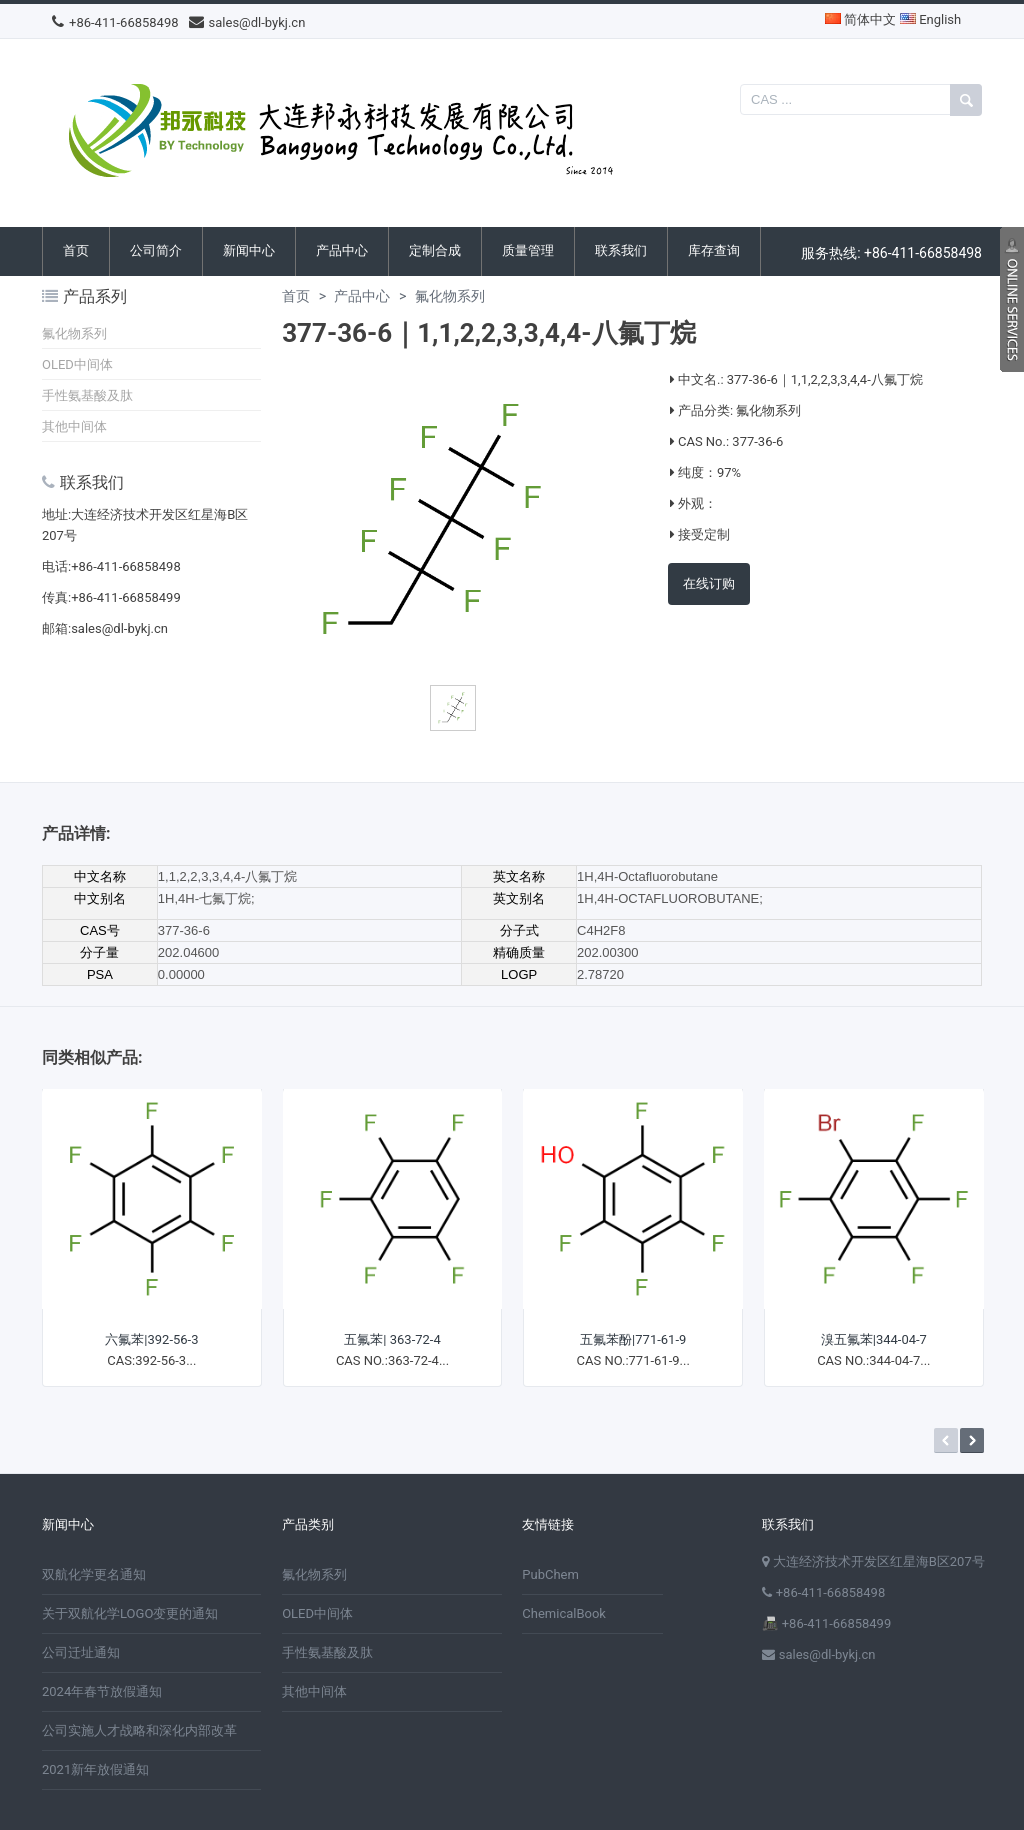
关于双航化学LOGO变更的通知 (130, 1613)
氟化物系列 (74, 333)
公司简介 (156, 250)
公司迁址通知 (81, 1652)
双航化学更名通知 (94, 1574)
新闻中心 (249, 250)
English (930, 19)
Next (972, 1440)
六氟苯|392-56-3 (151, 1339)
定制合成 (435, 250)
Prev (946, 1440)
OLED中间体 (77, 364)
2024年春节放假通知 (102, 1691)
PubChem (550, 1574)
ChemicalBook (564, 1613)
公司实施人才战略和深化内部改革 (139, 1730)
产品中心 (342, 250)
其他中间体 (74, 426)
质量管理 (528, 250)
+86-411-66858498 (115, 22)
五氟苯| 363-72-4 (392, 1339)
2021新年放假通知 (95, 1769)
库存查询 (714, 250)
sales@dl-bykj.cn (247, 22)
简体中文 (860, 19)
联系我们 (621, 250)
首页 (76, 250)
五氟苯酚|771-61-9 (633, 1339)
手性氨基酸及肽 (87, 395)
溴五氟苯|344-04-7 (874, 1339)
